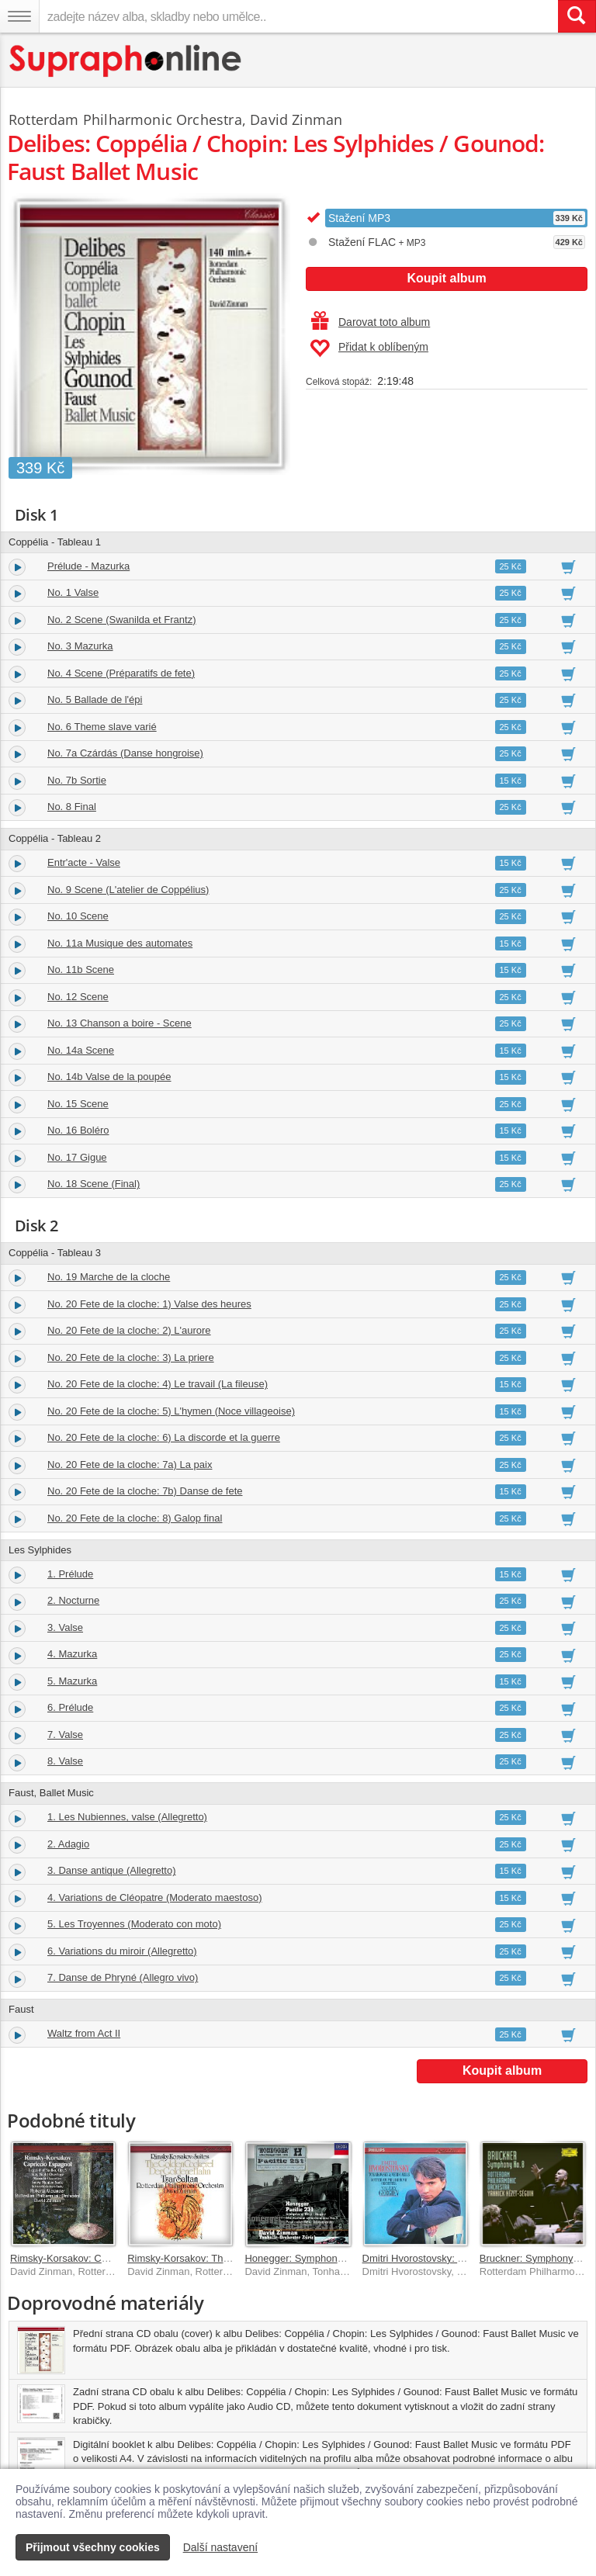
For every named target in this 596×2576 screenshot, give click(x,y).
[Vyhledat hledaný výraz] (576, 16)
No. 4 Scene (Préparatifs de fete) (121, 673)
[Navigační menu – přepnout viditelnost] (19, 16)
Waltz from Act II (83, 2033)
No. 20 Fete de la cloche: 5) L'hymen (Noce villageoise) (171, 1411)
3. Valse (65, 1627)
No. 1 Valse (73, 592)
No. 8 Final (71, 806)
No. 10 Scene (78, 916)
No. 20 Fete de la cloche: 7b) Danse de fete (145, 1491)
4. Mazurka (72, 1654)
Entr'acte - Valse (83, 862)
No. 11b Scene (80, 969)
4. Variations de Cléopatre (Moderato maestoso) (154, 1897)
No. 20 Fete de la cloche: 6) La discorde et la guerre (163, 1437)
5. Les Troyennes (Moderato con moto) (134, 1924)
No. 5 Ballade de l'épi (94, 699)
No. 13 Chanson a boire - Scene (119, 1023)
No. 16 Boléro (78, 1130)
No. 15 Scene (78, 1104)
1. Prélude (70, 1574)
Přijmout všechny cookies (93, 2547)
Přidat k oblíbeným (369, 348)
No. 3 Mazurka (80, 646)
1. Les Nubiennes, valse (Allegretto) (127, 1817)
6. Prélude (70, 1707)
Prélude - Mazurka (88, 566)
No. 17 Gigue (77, 1157)
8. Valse (65, 1761)
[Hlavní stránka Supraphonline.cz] (126, 61)
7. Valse (65, 1734)
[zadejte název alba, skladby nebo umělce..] (298, 16)
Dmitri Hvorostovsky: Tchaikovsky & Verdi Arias (467, 2258)
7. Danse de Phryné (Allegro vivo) (122, 1977)
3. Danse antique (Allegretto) (111, 1870)
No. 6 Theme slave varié (102, 726)
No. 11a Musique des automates (119, 943)
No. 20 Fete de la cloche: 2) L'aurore (129, 1330)
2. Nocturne (73, 1600)
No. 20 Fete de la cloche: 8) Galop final (134, 1518)
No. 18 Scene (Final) (93, 1183)
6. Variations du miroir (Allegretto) (122, 1951)
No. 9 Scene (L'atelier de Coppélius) (128, 889)
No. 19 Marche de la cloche (108, 1277)
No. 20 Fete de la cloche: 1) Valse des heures (149, 1304)
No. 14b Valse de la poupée (109, 1076)
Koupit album (446, 278)
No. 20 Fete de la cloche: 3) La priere (130, 1357)
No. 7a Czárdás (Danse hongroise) (125, 753)
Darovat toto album (370, 322)
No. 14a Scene (80, 1050)
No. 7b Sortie (76, 780)
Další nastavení (220, 2547)
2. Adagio (68, 1844)
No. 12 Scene (78, 996)
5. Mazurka (72, 1681)
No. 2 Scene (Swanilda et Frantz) (121, 619)
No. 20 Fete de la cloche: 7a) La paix (129, 1464)
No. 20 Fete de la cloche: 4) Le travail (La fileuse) (157, 1384)
